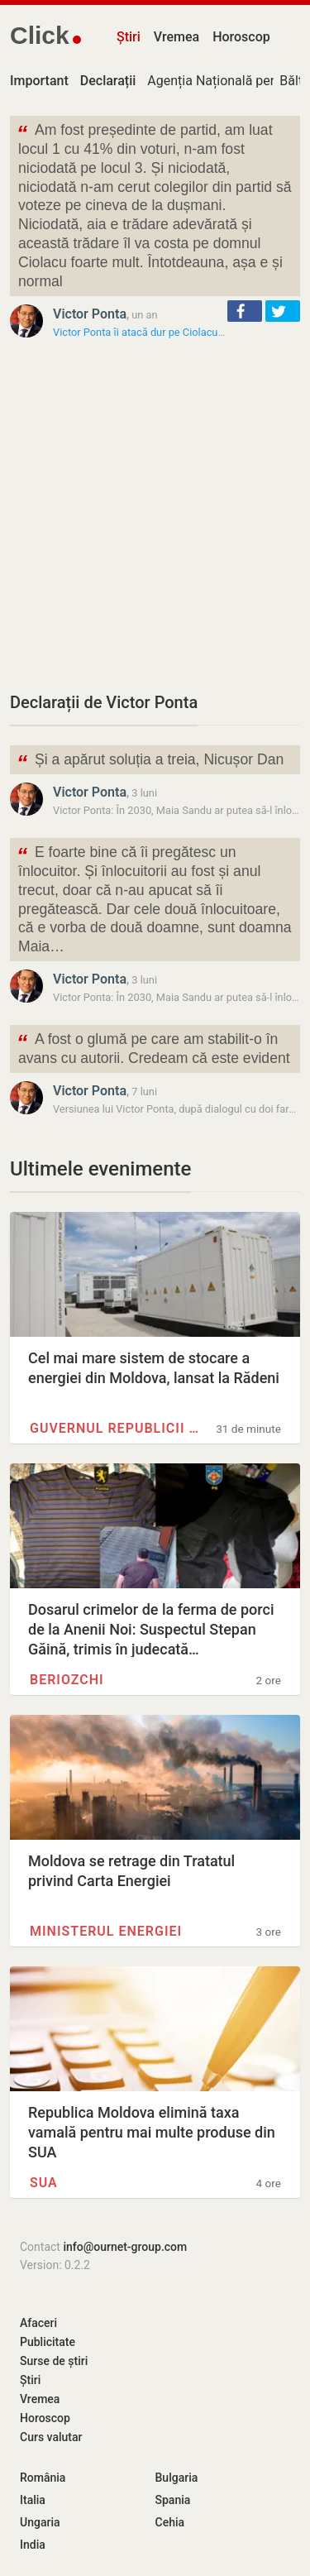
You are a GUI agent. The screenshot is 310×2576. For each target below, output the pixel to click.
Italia (32, 2500)
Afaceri (38, 2322)
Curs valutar (51, 2437)
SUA (44, 2183)
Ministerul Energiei (106, 1931)
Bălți (292, 81)
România (42, 2477)
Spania (173, 2500)
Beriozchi (67, 1680)
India (32, 2544)
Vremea (176, 37)
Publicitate (47, 2342)
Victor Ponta (89, 314)
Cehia (170, 2522)
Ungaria (40, 2522)
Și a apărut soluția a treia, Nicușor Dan (150, 761)
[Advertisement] (155, 515)
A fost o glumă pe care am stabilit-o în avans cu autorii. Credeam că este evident (153, 1047)
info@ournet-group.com (125, 2246)
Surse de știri (54, 2361)
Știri (129, 37)
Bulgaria (176, 2477)
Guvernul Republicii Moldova (118, 1428)
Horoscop (241, 37)
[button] (244, 311)
